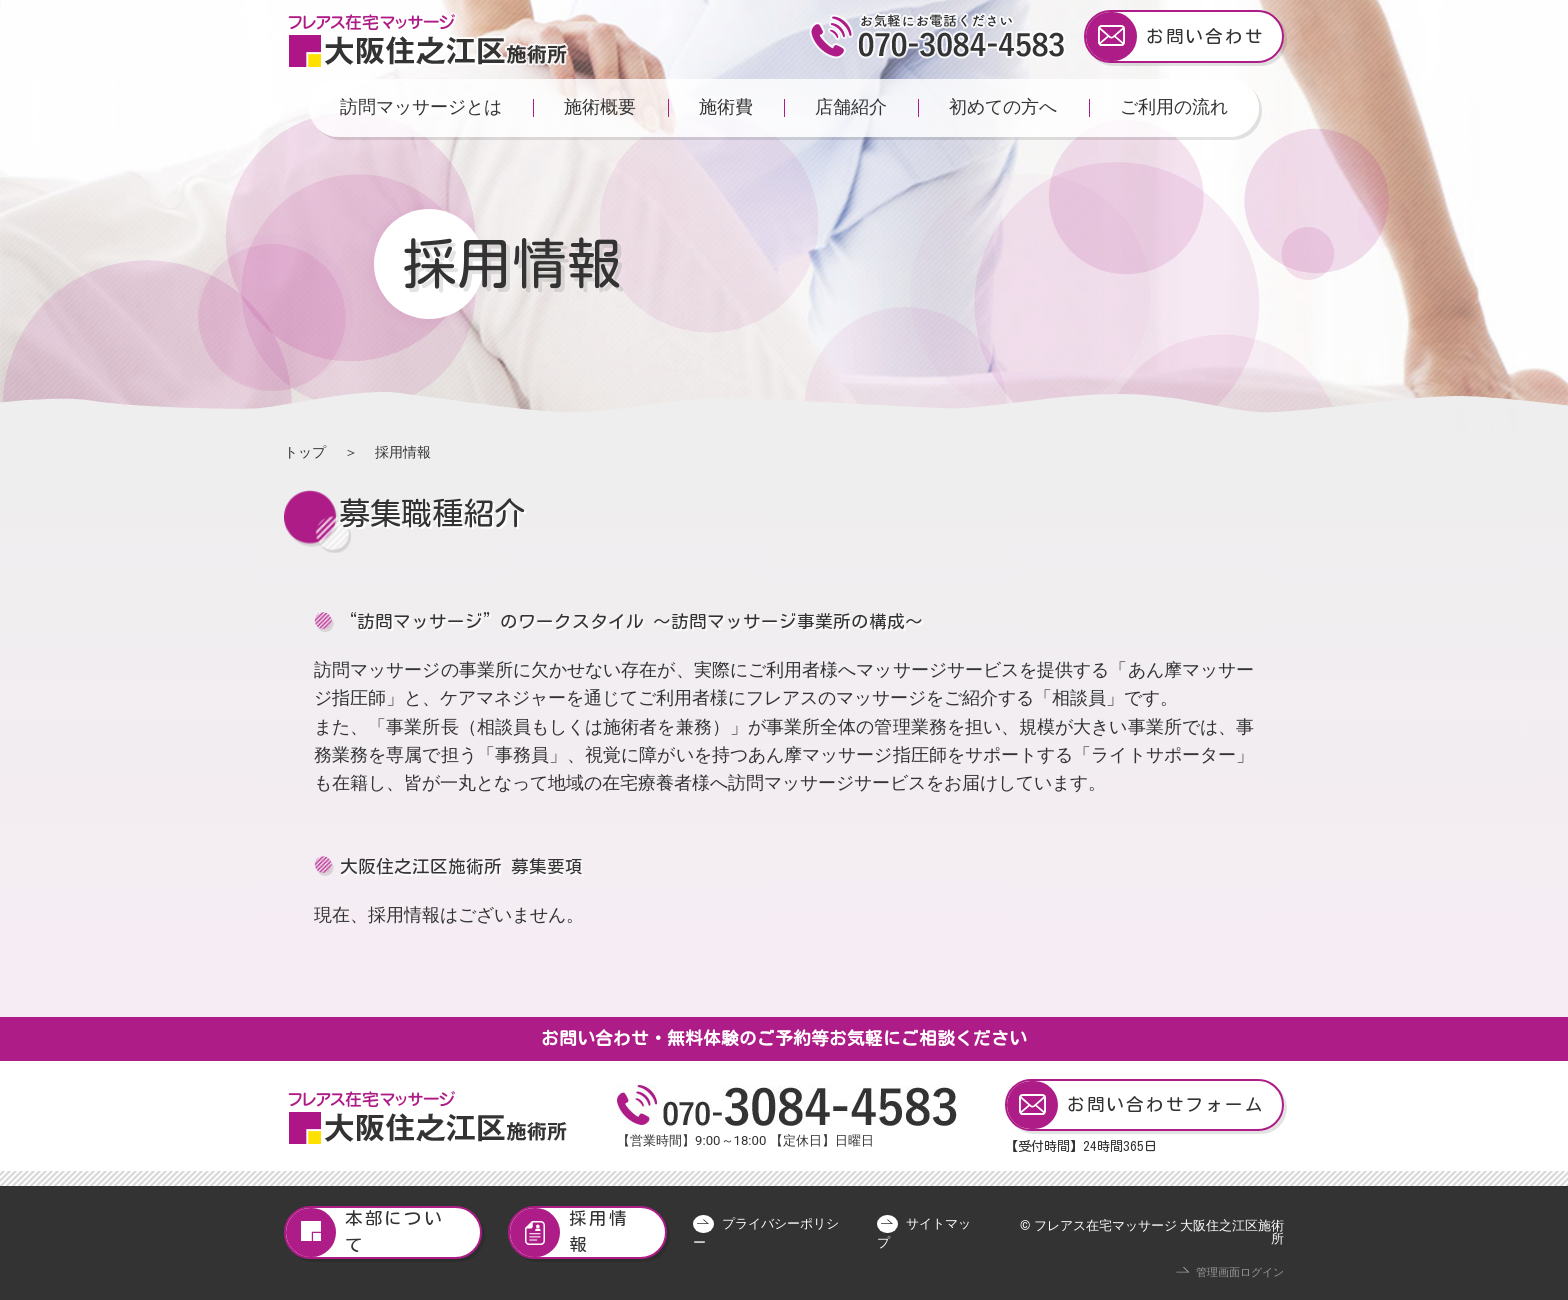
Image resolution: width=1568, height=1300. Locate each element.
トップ (305, 452)
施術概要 (600, 107)
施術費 (726, 107)
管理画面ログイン (1240, 1272)
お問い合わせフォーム (1135, 1105)
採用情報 (569, 1232)
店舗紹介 (851, 107)
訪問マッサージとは (421, 107)
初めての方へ (1003, 107)
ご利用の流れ (1174, 107)
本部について (365, 1232)
